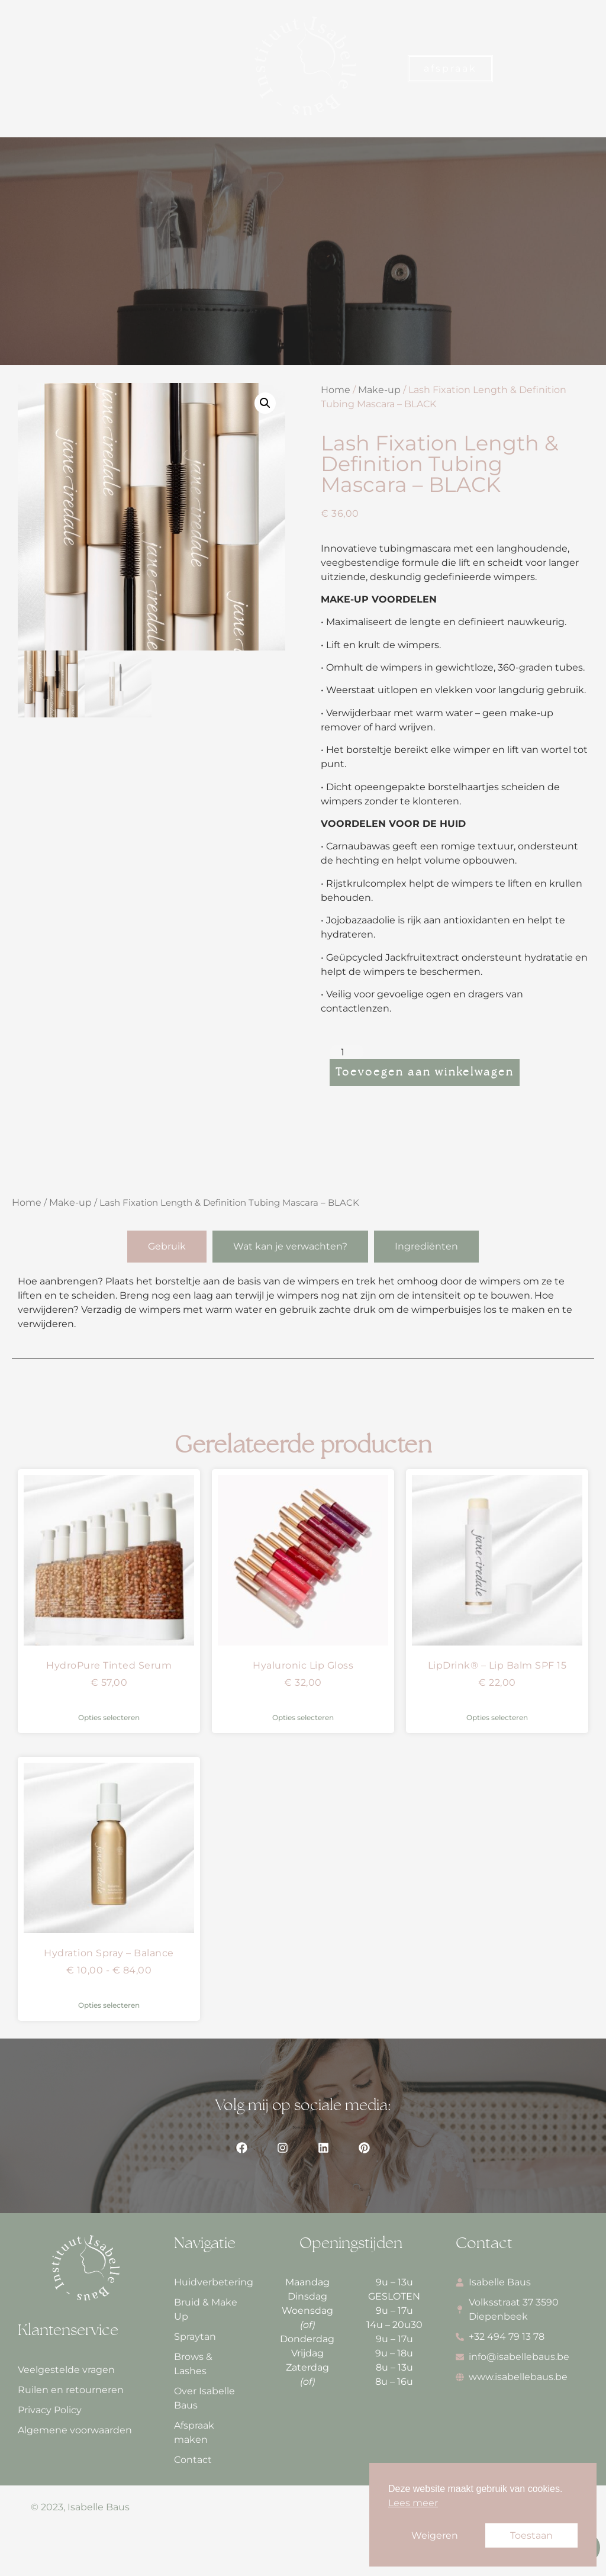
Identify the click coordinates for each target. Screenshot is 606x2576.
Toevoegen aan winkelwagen (425, 1072)
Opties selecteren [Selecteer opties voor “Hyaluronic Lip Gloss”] (303, 1717)
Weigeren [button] (434, 2535)
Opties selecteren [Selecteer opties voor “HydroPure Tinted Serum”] (109, 1717)
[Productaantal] (347, 1052)
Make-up (379, 389)
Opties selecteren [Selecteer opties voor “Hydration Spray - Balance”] (109, 2005)
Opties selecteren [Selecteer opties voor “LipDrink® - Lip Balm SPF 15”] (497, 1717)
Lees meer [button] (413, 2503)
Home (335, 389)
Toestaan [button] (531, 2535)
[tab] (167, 1247)
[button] (21, 69)
